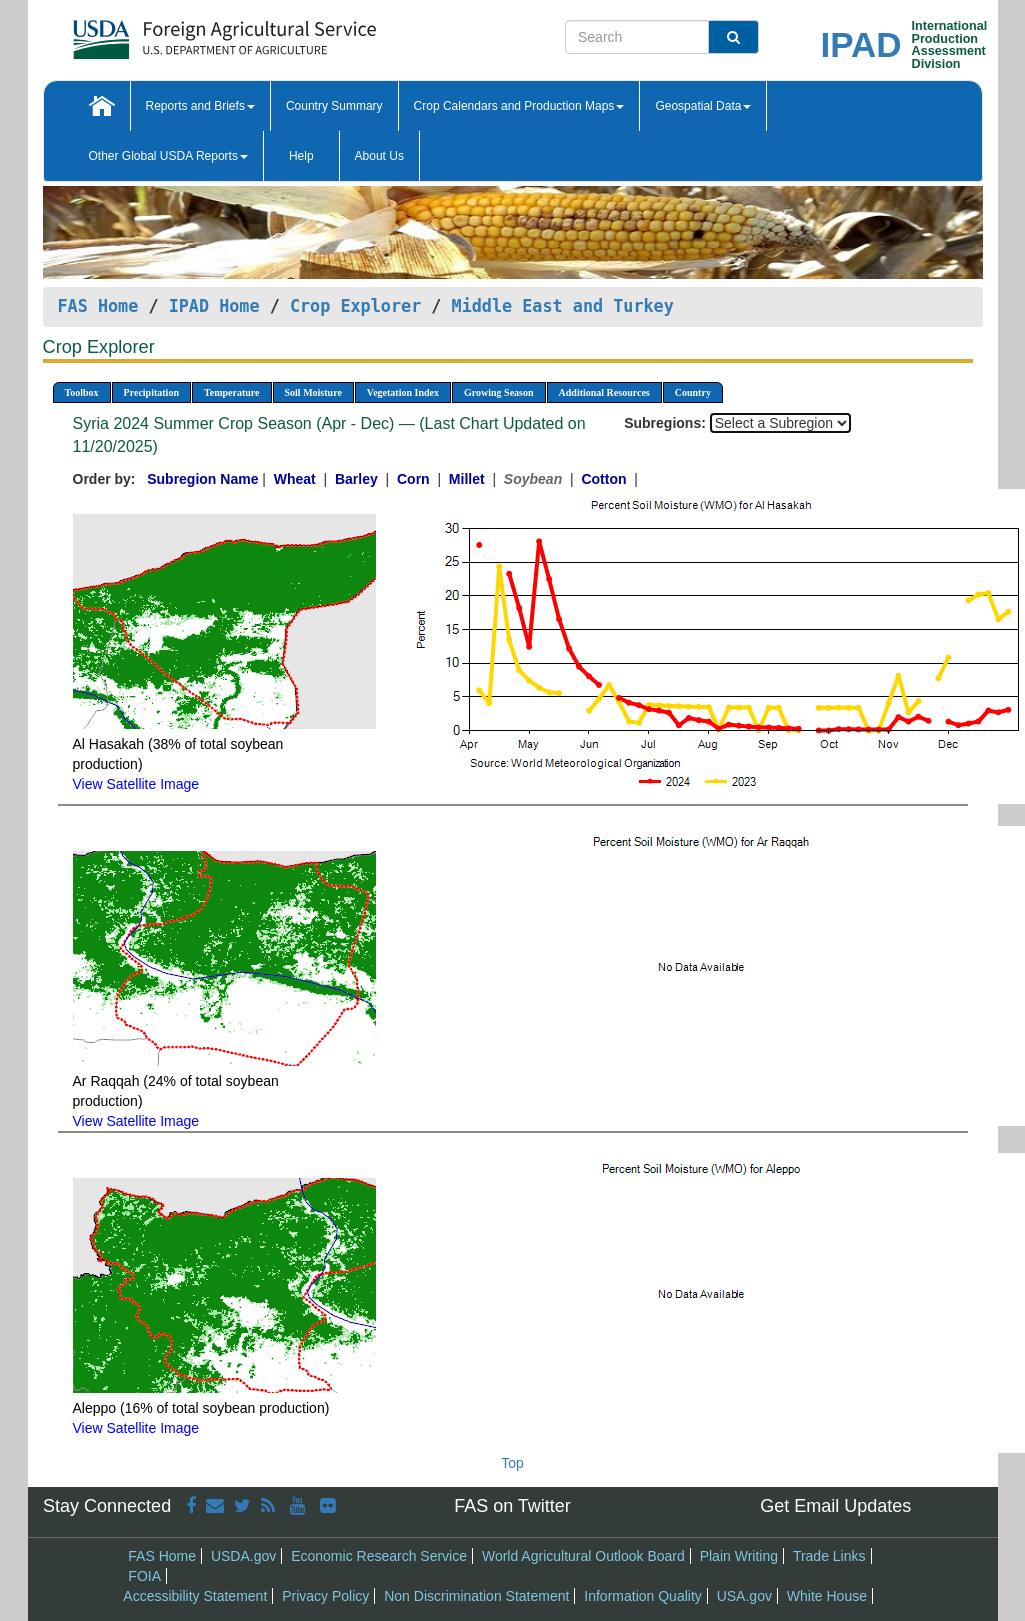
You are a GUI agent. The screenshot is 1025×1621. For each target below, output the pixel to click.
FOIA (144, 1576)
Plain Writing (739, 1556)
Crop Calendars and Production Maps (519, 106)
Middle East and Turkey (563, 306)
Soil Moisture (313, 392)
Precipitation (151, 392)
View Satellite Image (136, 784)
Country (693, 392)
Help (301, 156)
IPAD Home (214, 306)
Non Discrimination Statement (476, 1596)
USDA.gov (243, 1556)
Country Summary (334, 106)
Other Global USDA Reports (168, 156)
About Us (379, 156)
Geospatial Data (703, 106)
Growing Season (499, 392)
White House (827, 1596)
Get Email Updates (835, 1506)
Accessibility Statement (195, 1596)
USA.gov (744, 1596)
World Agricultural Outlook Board (583, 1556)
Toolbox (82, 392)
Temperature (232, 392)
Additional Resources (604, 392)
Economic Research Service (379, 1556)
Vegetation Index (403, 392)
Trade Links (829, 1556)
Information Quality (643, 1596)
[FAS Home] (174, 32)
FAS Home (98, 306)
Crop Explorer (355, 306)
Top (512, 1463)
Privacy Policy (325, 1596)
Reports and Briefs (200, 106)
